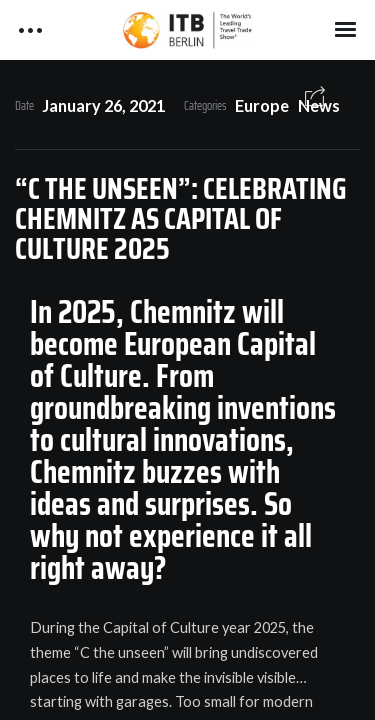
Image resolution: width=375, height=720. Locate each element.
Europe (262, 105)
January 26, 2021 (103, 105)
